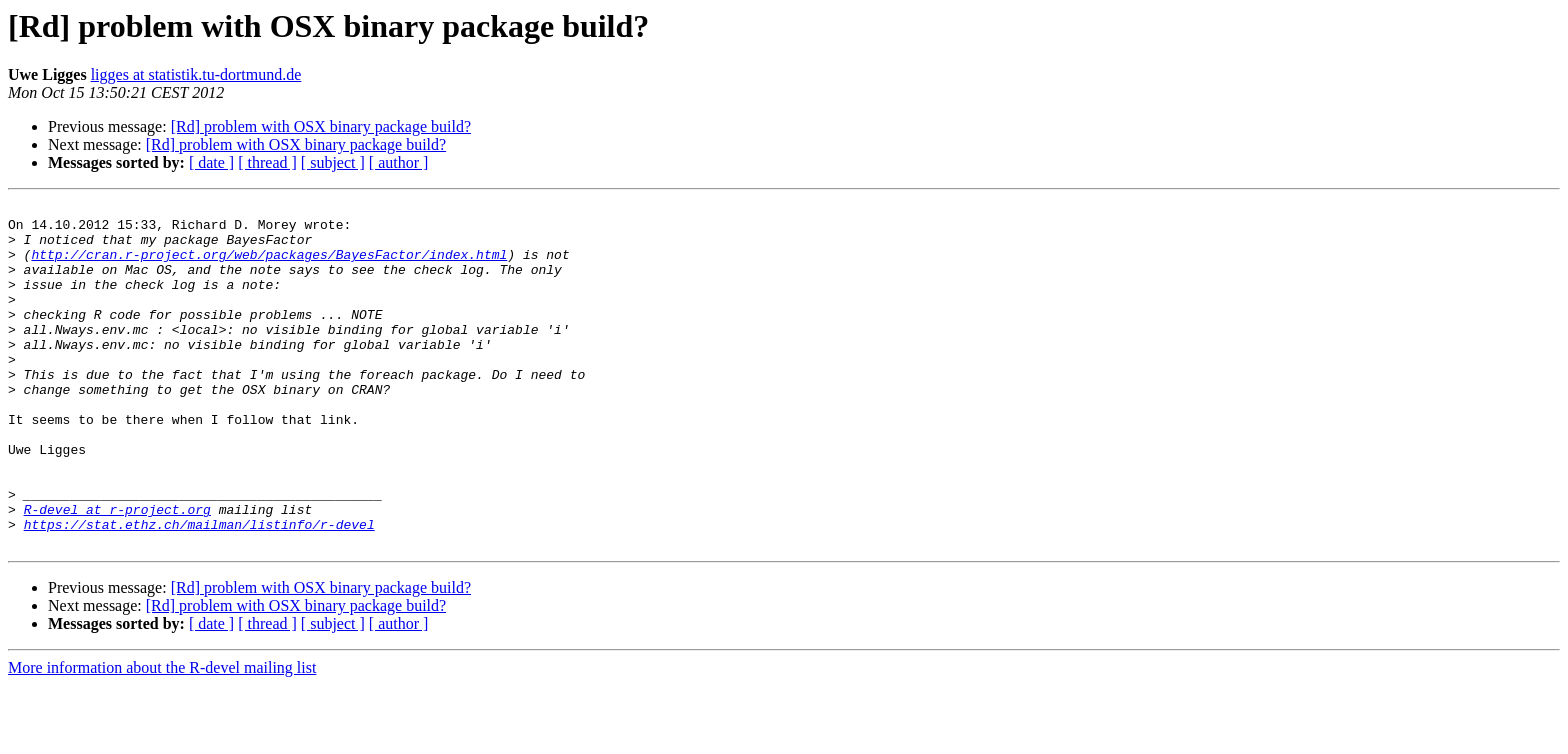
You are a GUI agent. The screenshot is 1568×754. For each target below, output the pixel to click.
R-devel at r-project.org (117, 572)
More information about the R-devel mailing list (162, 736)
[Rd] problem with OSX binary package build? (321, 126)
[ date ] (211, 162)
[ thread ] (267, 162)
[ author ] (399, 162)
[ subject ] (333, 162)
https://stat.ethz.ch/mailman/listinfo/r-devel (199, 590)
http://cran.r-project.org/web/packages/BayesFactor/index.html (269, 266)
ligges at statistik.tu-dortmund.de (196, 74)
